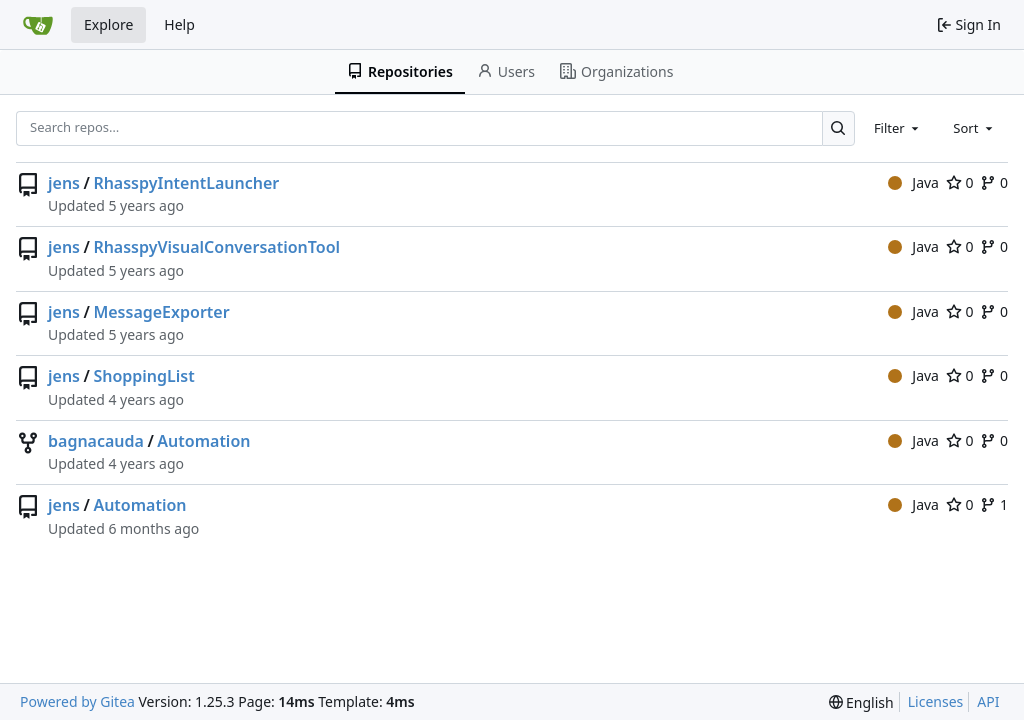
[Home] (38, 25)
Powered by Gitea (77, 701)
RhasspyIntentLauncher (186, 183)
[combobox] (898, 128)
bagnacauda (96, 441)
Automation (203, 441)
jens (64, 183)
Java (913, 182)
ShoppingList (143, 376)
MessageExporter (161, 312)
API (988, 701)
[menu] (861, 702)
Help (179, 24)
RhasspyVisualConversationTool (216, 247)
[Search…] (838, 128)
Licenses (936, 701)
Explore (108, 24)
